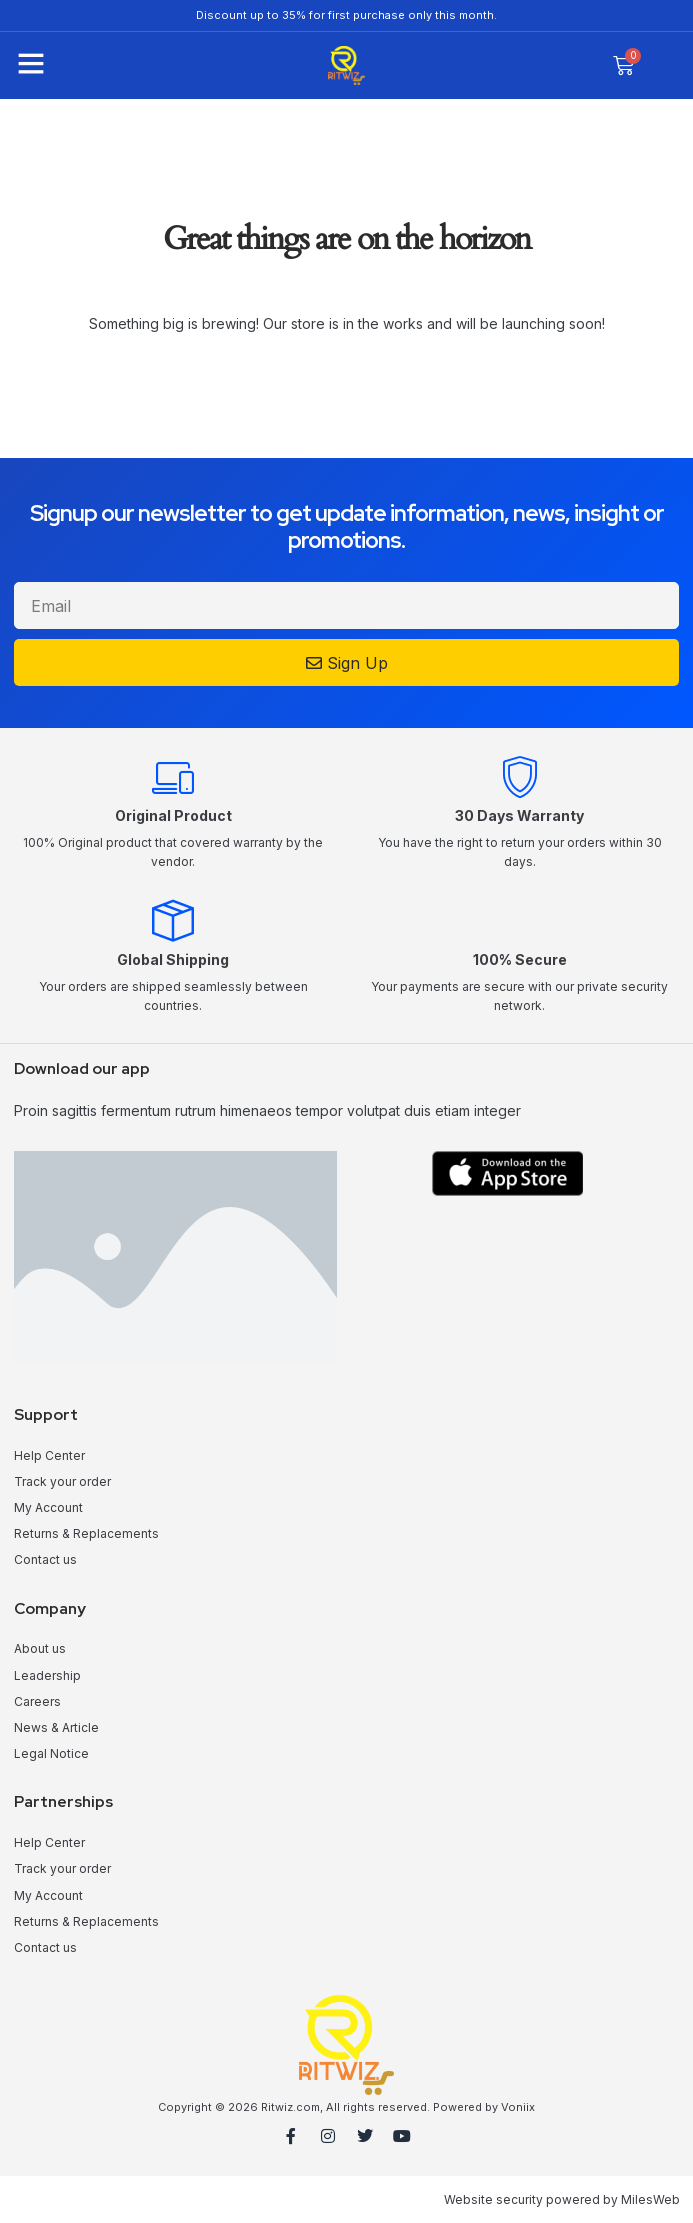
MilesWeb (650, 2199)
